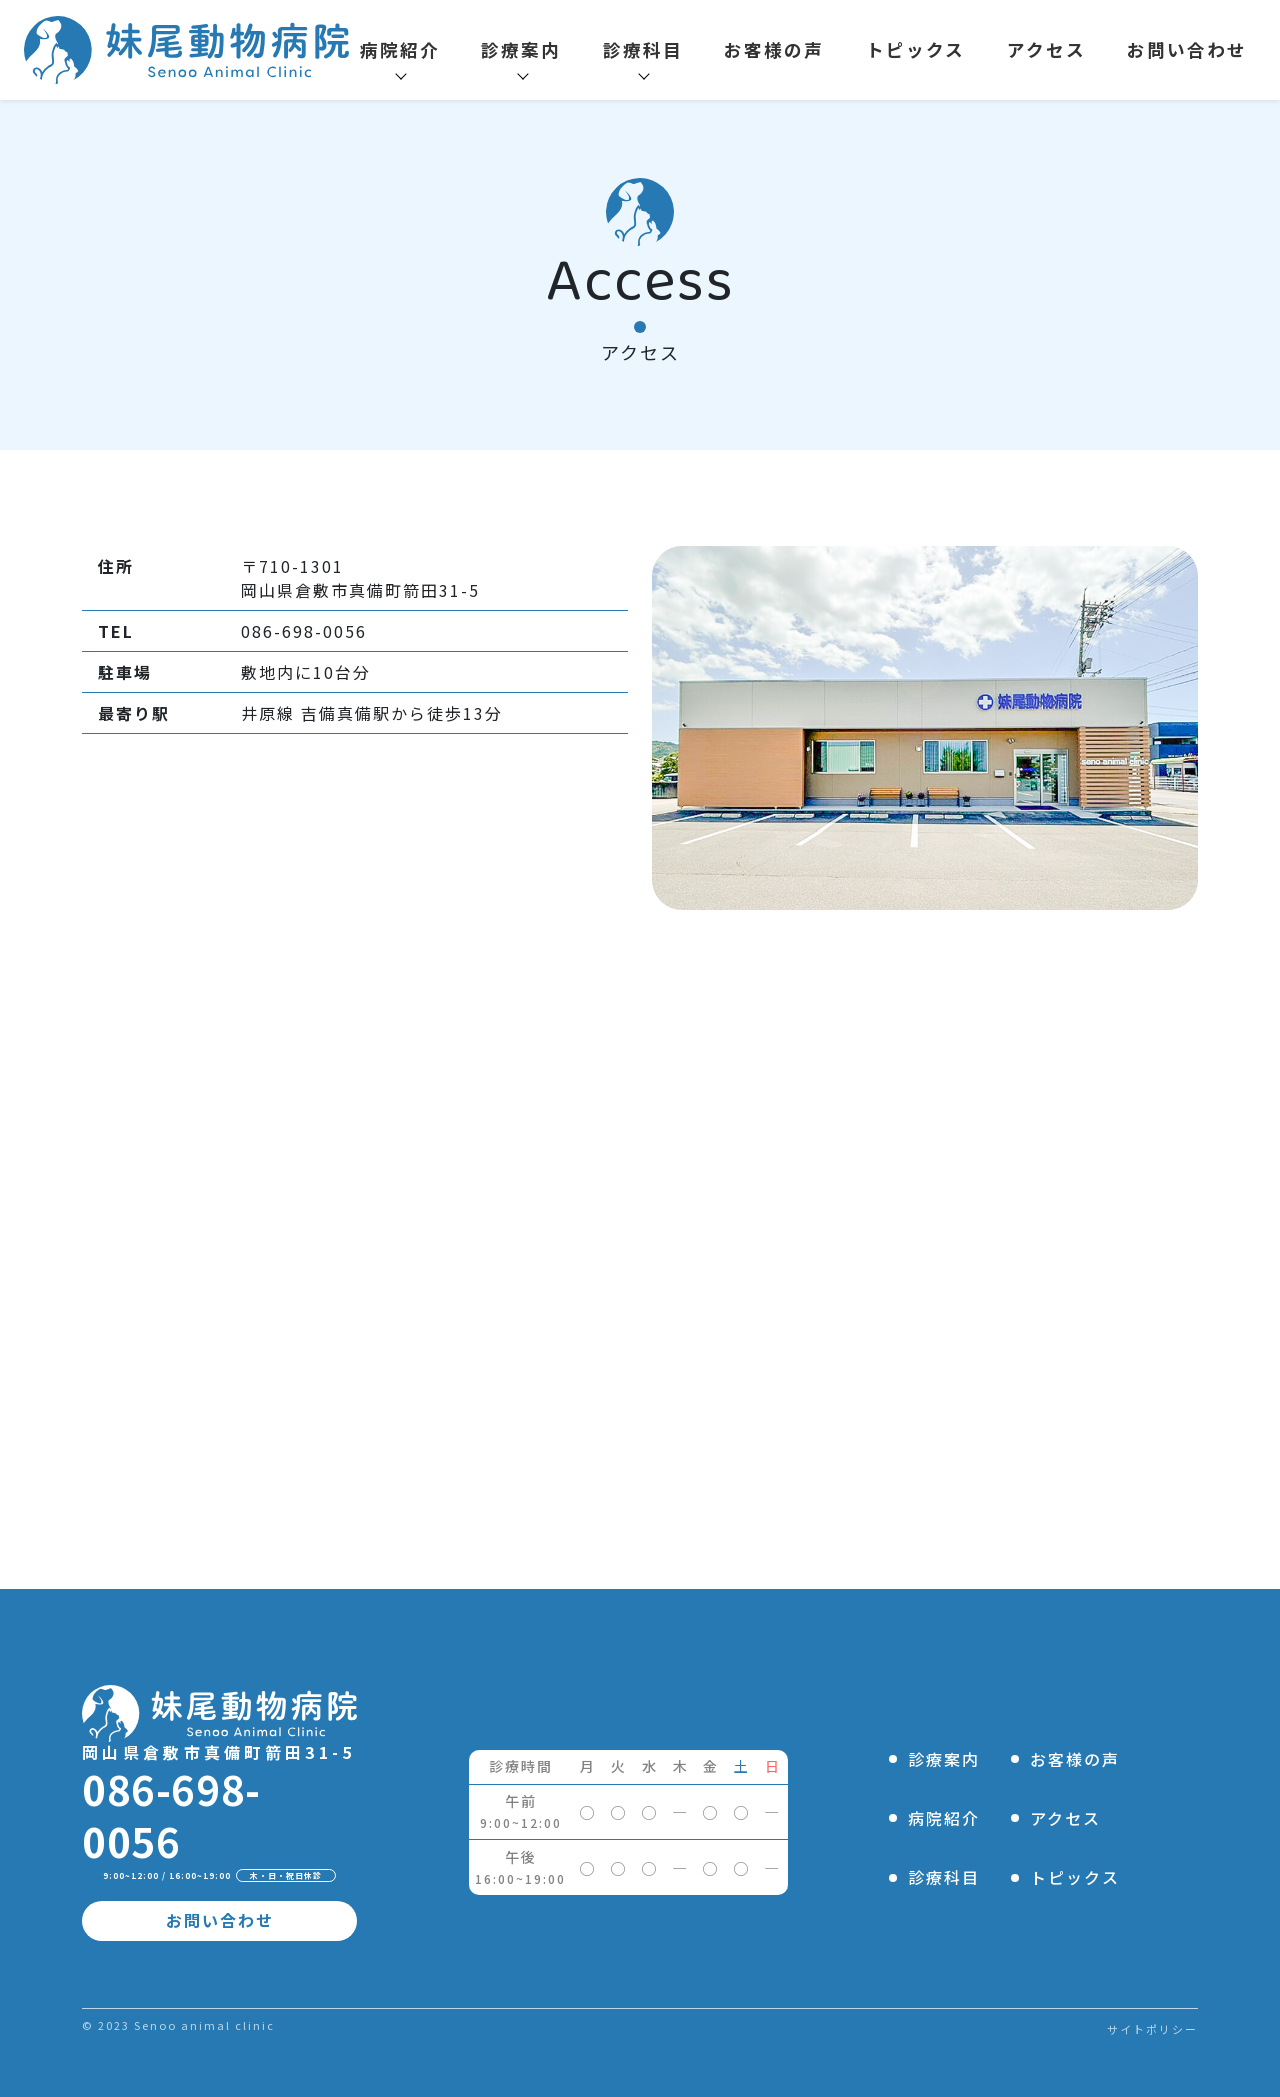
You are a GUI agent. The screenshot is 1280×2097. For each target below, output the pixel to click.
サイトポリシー (1152, 2029)
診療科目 (643, 49)
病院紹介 (400, 49)
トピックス (915, 49)
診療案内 (521, 49)
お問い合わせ (1187, 49)
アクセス (1046, 49)
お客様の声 (774, 49)
